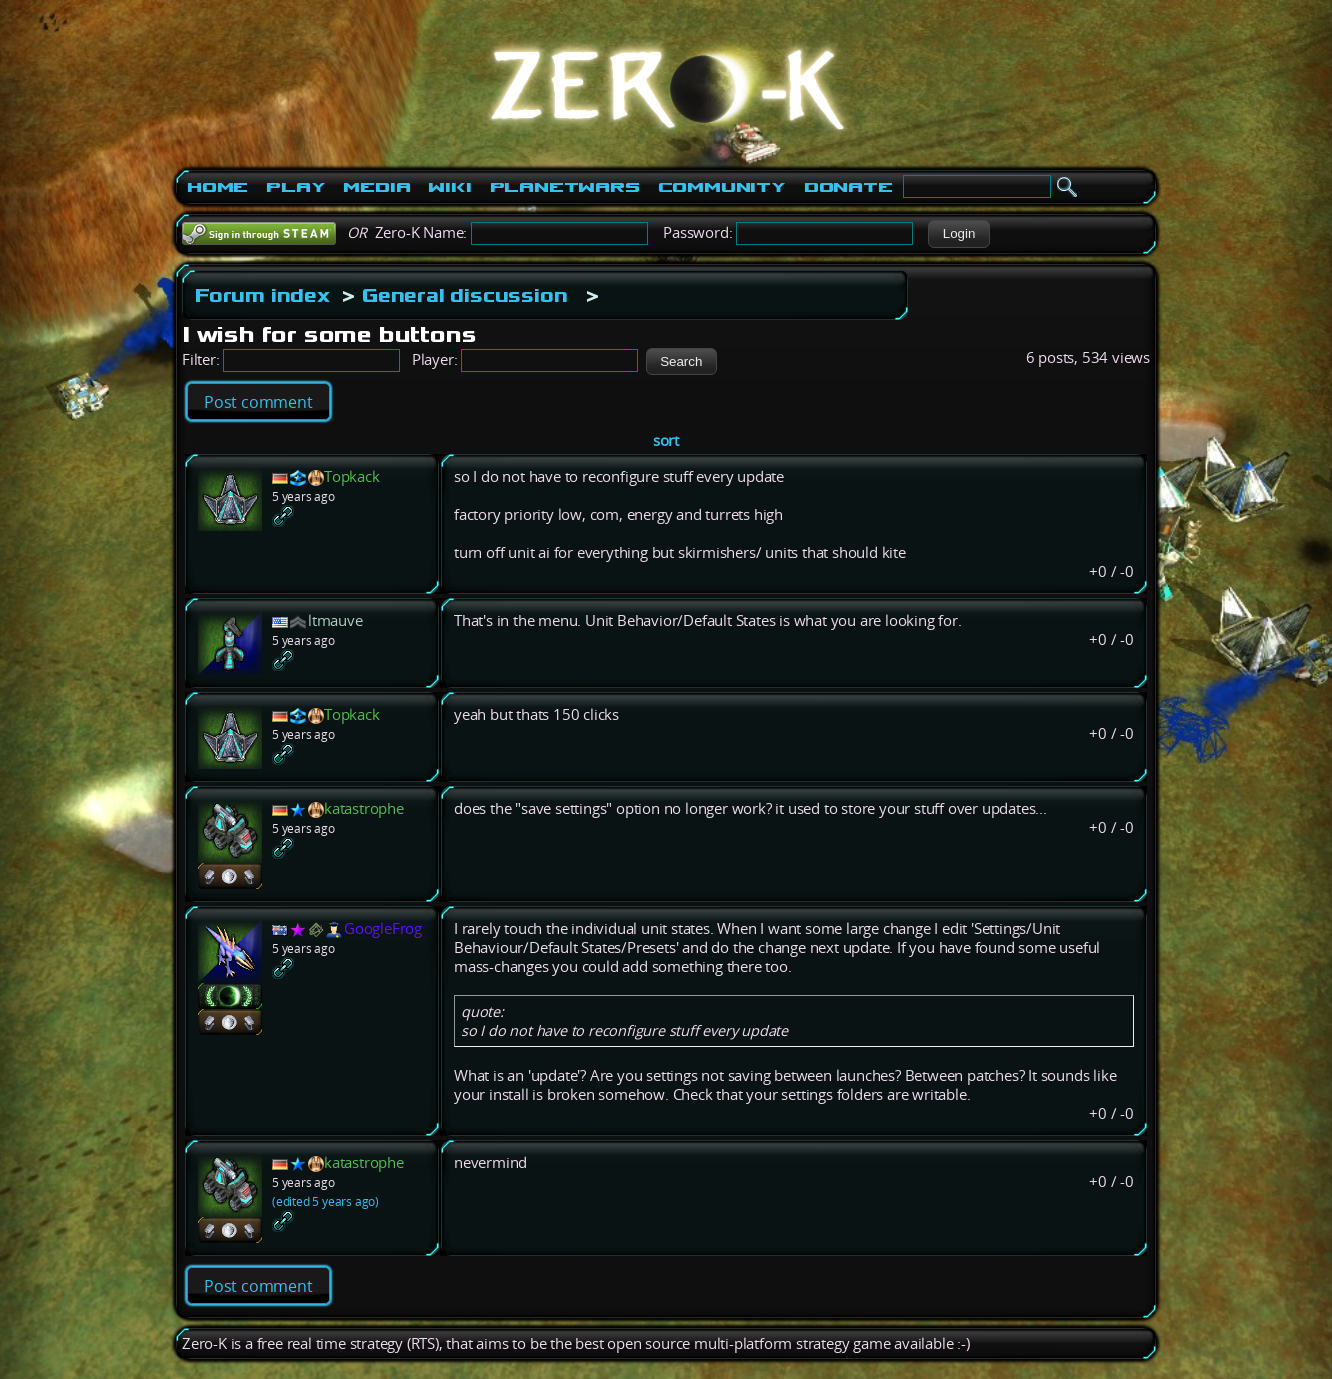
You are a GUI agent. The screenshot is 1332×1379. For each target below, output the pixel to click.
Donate (848, 187)
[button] (958, 234)
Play (295, 187)
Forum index (262, 295)
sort (666, 440)
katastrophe (364, 808)
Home (217, 187)
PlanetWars (565, 187)
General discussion (464, 295)
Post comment (258, 402)
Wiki (449, 187)
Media (376, 187)
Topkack (352, 476)
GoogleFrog (383, 928)
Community (722, 187)
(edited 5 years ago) (325, 1201)
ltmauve (335, 620)
